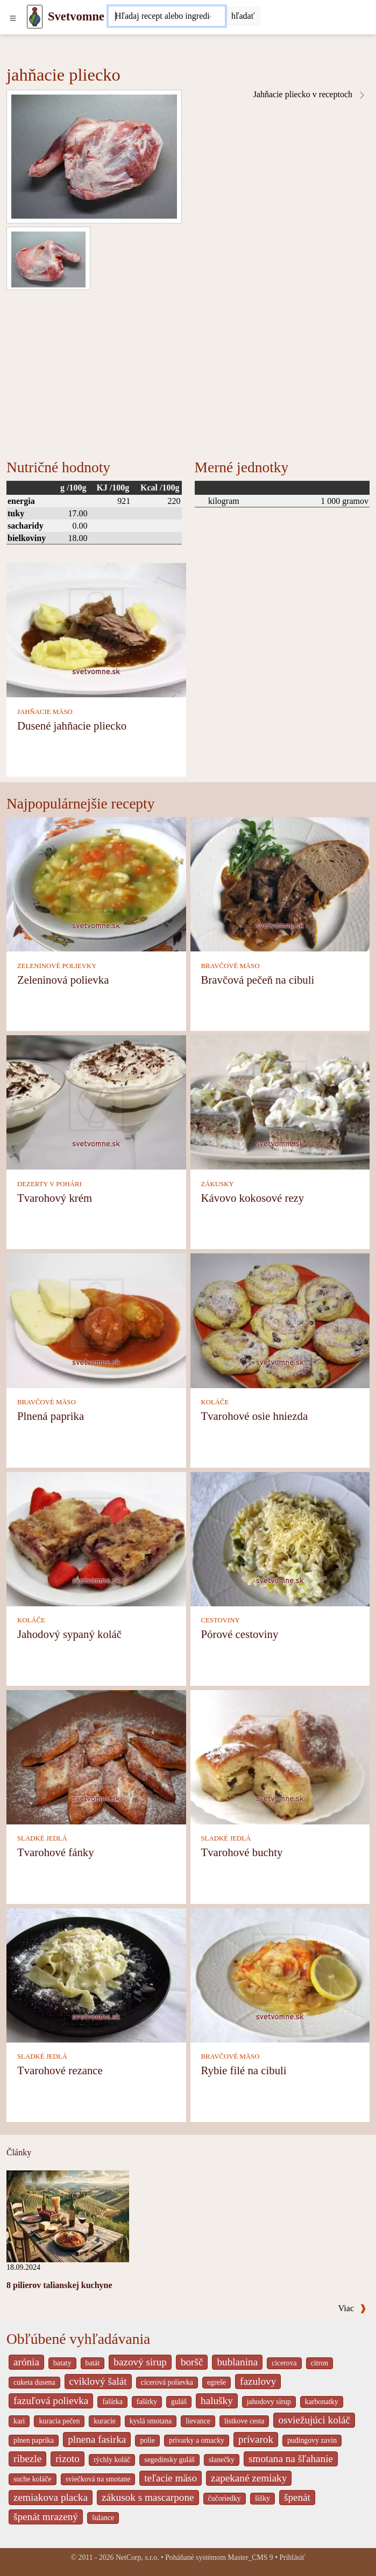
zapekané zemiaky (249, 2478)
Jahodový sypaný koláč (69, 1634)
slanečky (222, 2460)
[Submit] (243, 16)
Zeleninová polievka (63, 979)
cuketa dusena (34, 2382)
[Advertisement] (188, 370)
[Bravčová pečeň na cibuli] (280, 883)
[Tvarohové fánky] (96, 1755)
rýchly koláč (112, 2460)
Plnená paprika (50, 1416)
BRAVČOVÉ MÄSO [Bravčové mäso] (230, 966)
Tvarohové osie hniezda (254, 1416)
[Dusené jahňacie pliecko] (96, 629)
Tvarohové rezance (60, 2070)
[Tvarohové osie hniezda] (280, 1319)
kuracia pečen (59, 2421)
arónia (26, 2362)
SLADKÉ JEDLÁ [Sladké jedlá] (42, 1838)
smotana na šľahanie (291, 2458)
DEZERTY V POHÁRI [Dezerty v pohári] (49, 1184)
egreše (216, 2382)
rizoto (67, 2458)
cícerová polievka (167, 2382)
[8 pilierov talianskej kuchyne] (67, 2215)
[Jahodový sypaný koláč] (96, 1537)
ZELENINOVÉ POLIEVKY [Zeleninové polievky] (57, 966)
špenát (297, 2497)
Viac (352, 2308)
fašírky (147, 2402)
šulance (103, 2518)
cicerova (284, 2363)
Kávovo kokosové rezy (252, 1198)
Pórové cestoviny (240, 1634)
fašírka (112, 2402)
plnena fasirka (97, 2439)
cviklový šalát (98, 2381)
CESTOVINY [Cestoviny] (220, 1620)
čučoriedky (224, 2498)
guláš (179, 2402)
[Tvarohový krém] (96, 1101)
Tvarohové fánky (55, 1852)
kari (19, 2421)
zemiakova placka (50, 2497)
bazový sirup (140, 2362)
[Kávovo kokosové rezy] (280, 1101)
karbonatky (321, 2402)
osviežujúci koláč (314, 2420)
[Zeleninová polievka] (96, 883)
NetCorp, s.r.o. (137, 2557)
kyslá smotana (151, 2421)
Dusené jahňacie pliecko (71, 725)
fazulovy (258, 2381)
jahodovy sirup (269, 2402)
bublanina (237, 2362)
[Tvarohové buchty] (280, 1755)
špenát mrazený (45, 2516)
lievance (198, 2421)
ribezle (27, 2458)
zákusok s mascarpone (148, 2497)
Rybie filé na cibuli (244, 2070)
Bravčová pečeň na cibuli (258, 979)
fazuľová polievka (50, 2400)
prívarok (255, 2439)
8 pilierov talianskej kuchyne (59, 2285)
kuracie (104, 2421)
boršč (192, 2362)
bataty (62, 2363)
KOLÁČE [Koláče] (215, 1402)
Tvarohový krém (54, 1198)
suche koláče (32, 2479)
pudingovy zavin (312, 2440)
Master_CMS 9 (250, 2557)
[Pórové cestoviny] (280, 1537)
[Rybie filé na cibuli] (280, 1974)
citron (319, 2363)
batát (93, 2363)
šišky (262, 2498)
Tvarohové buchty (242, 1852)
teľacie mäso (170, 2478)
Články (18, 2152)
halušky (217, 2400)
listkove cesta (244, 2421)
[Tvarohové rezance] (96, 1974)
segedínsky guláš (169, 2460)
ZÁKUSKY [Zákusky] (217, 1184)
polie (147, 2440)
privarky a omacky (196, 2440)
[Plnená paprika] (96, 1319)
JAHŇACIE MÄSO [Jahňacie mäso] (45, 712)
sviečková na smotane (98, 2479)
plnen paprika (33, 2440)
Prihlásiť (292, 2557)
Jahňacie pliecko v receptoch (309, 94)
